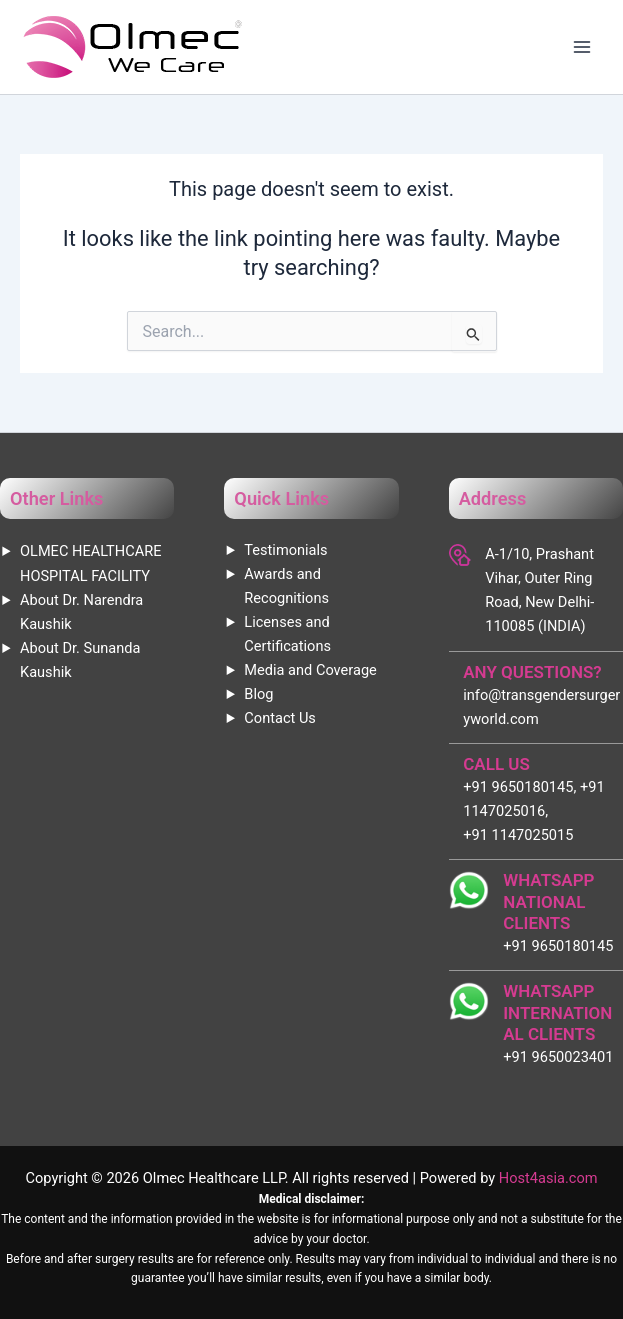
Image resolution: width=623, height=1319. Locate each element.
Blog (258, 694)
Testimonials (285, 550)
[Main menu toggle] (582, 47)
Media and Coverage (310, 670)
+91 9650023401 (558, 1057)
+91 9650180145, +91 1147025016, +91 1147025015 (533, 811)
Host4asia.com (548, 1178)
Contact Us (280, 718)
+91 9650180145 (558, 946)
